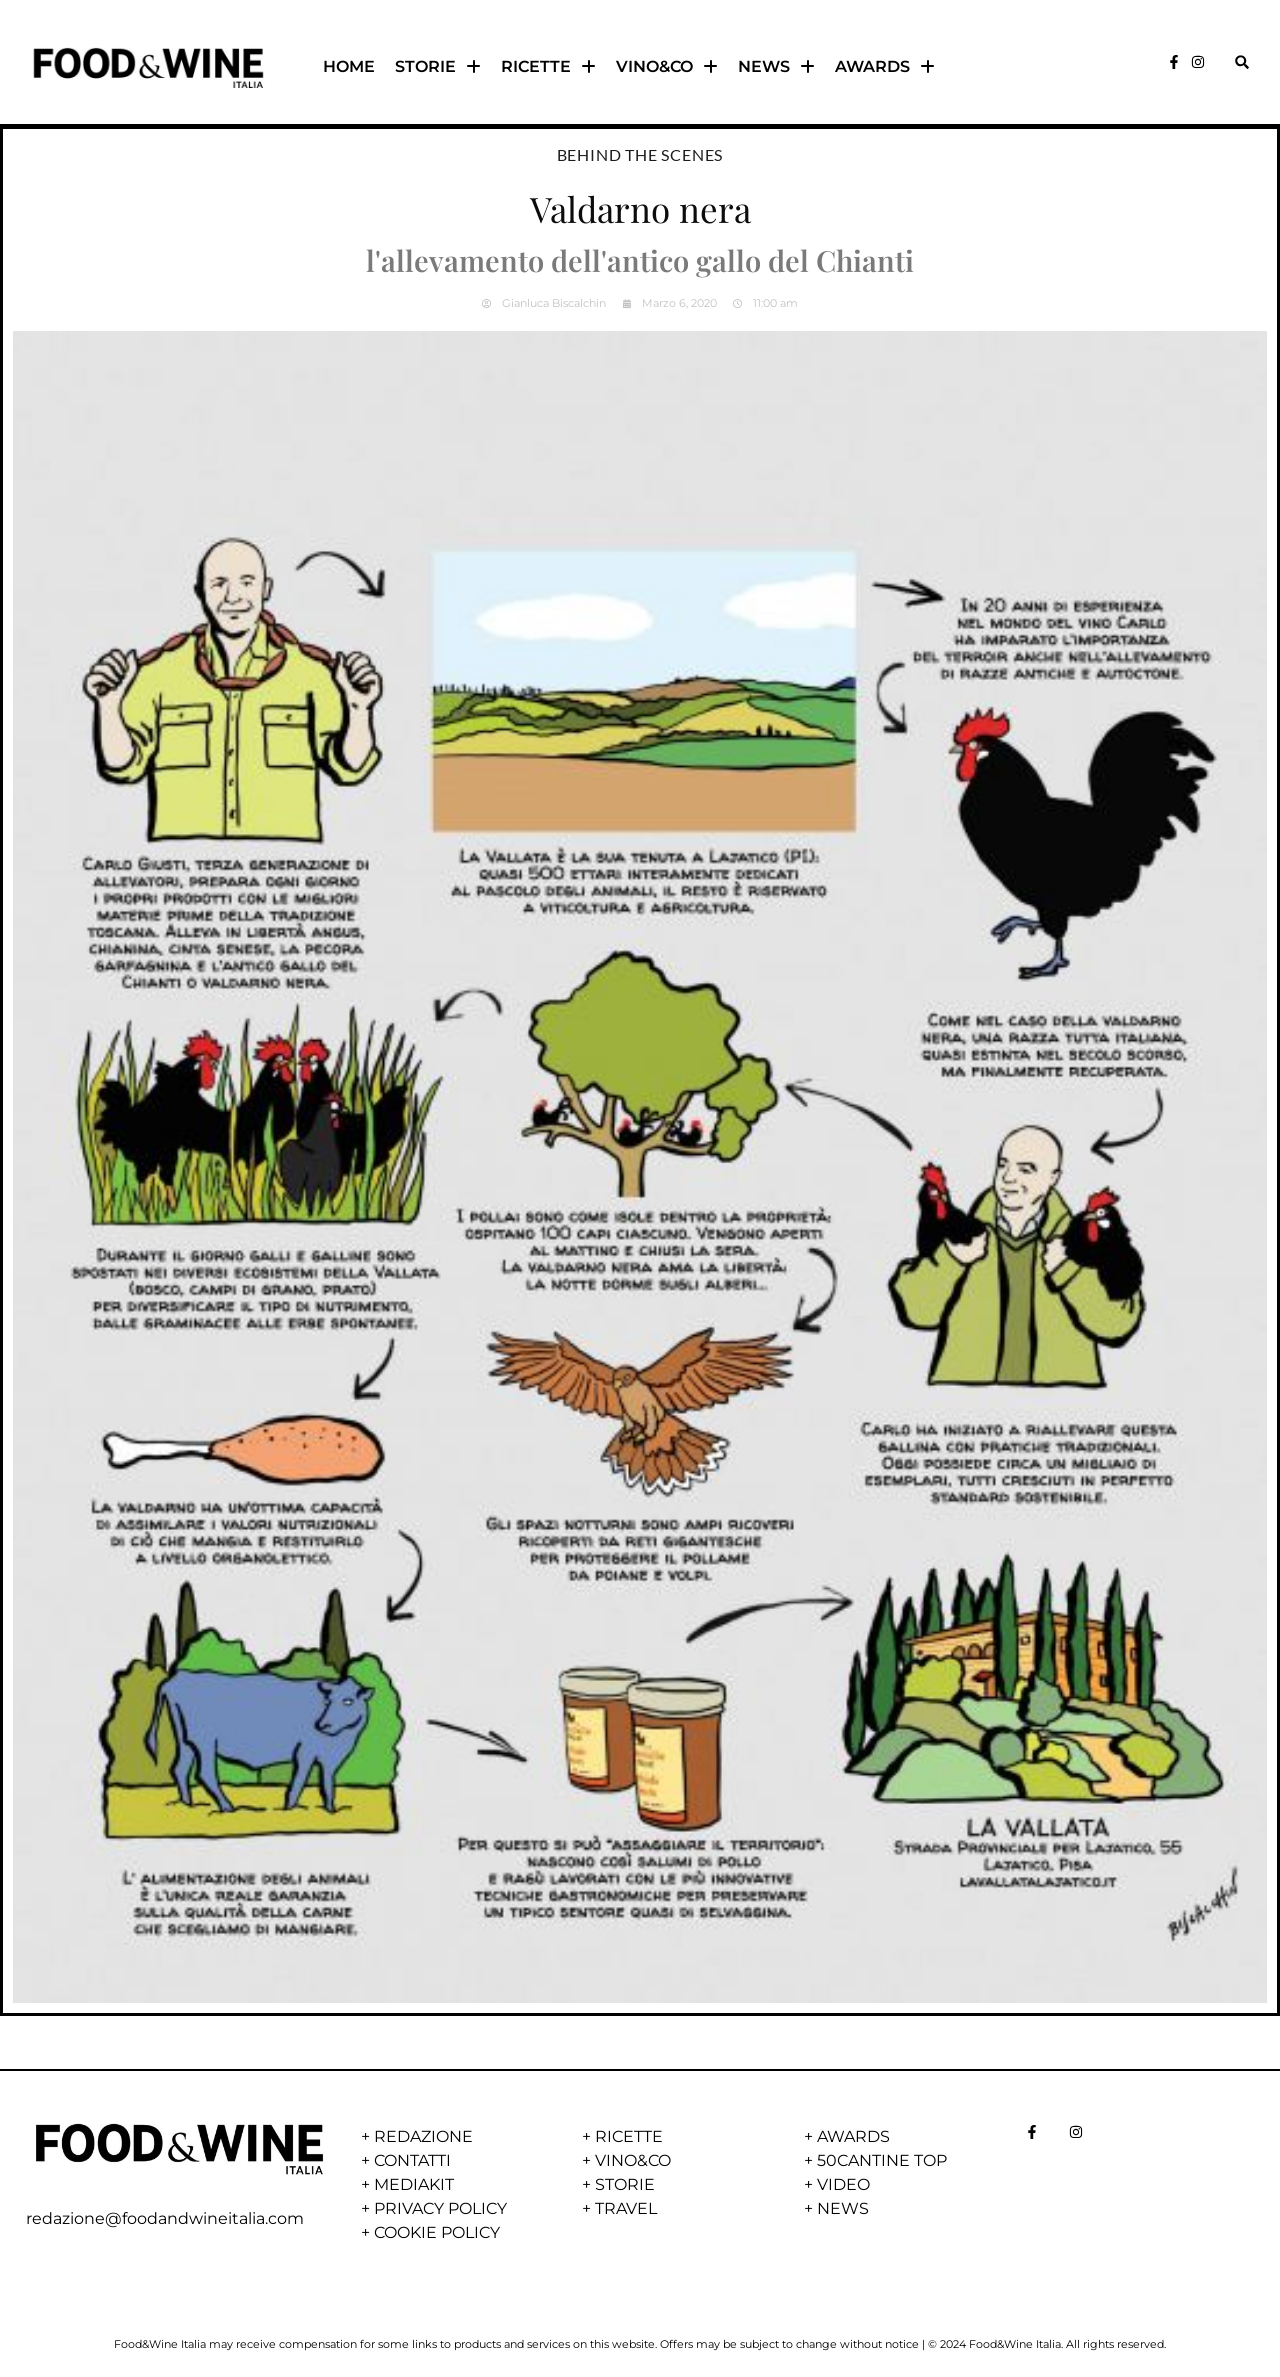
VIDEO (843, 2184)
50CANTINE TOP (882, 2160)
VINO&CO (667, 67)
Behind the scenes (640, 154)
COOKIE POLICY (437, 2232)
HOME (349, 66)
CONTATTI (412, 2160)
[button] (1241, 62)
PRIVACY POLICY (440, 2208)
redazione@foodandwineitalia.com (165, 2218)
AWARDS (885, 67)
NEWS (776, 67)
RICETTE (548, 67)
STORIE (438, 67)
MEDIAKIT (414, 2184)
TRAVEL (626, 2208)
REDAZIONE (423, 2136)
